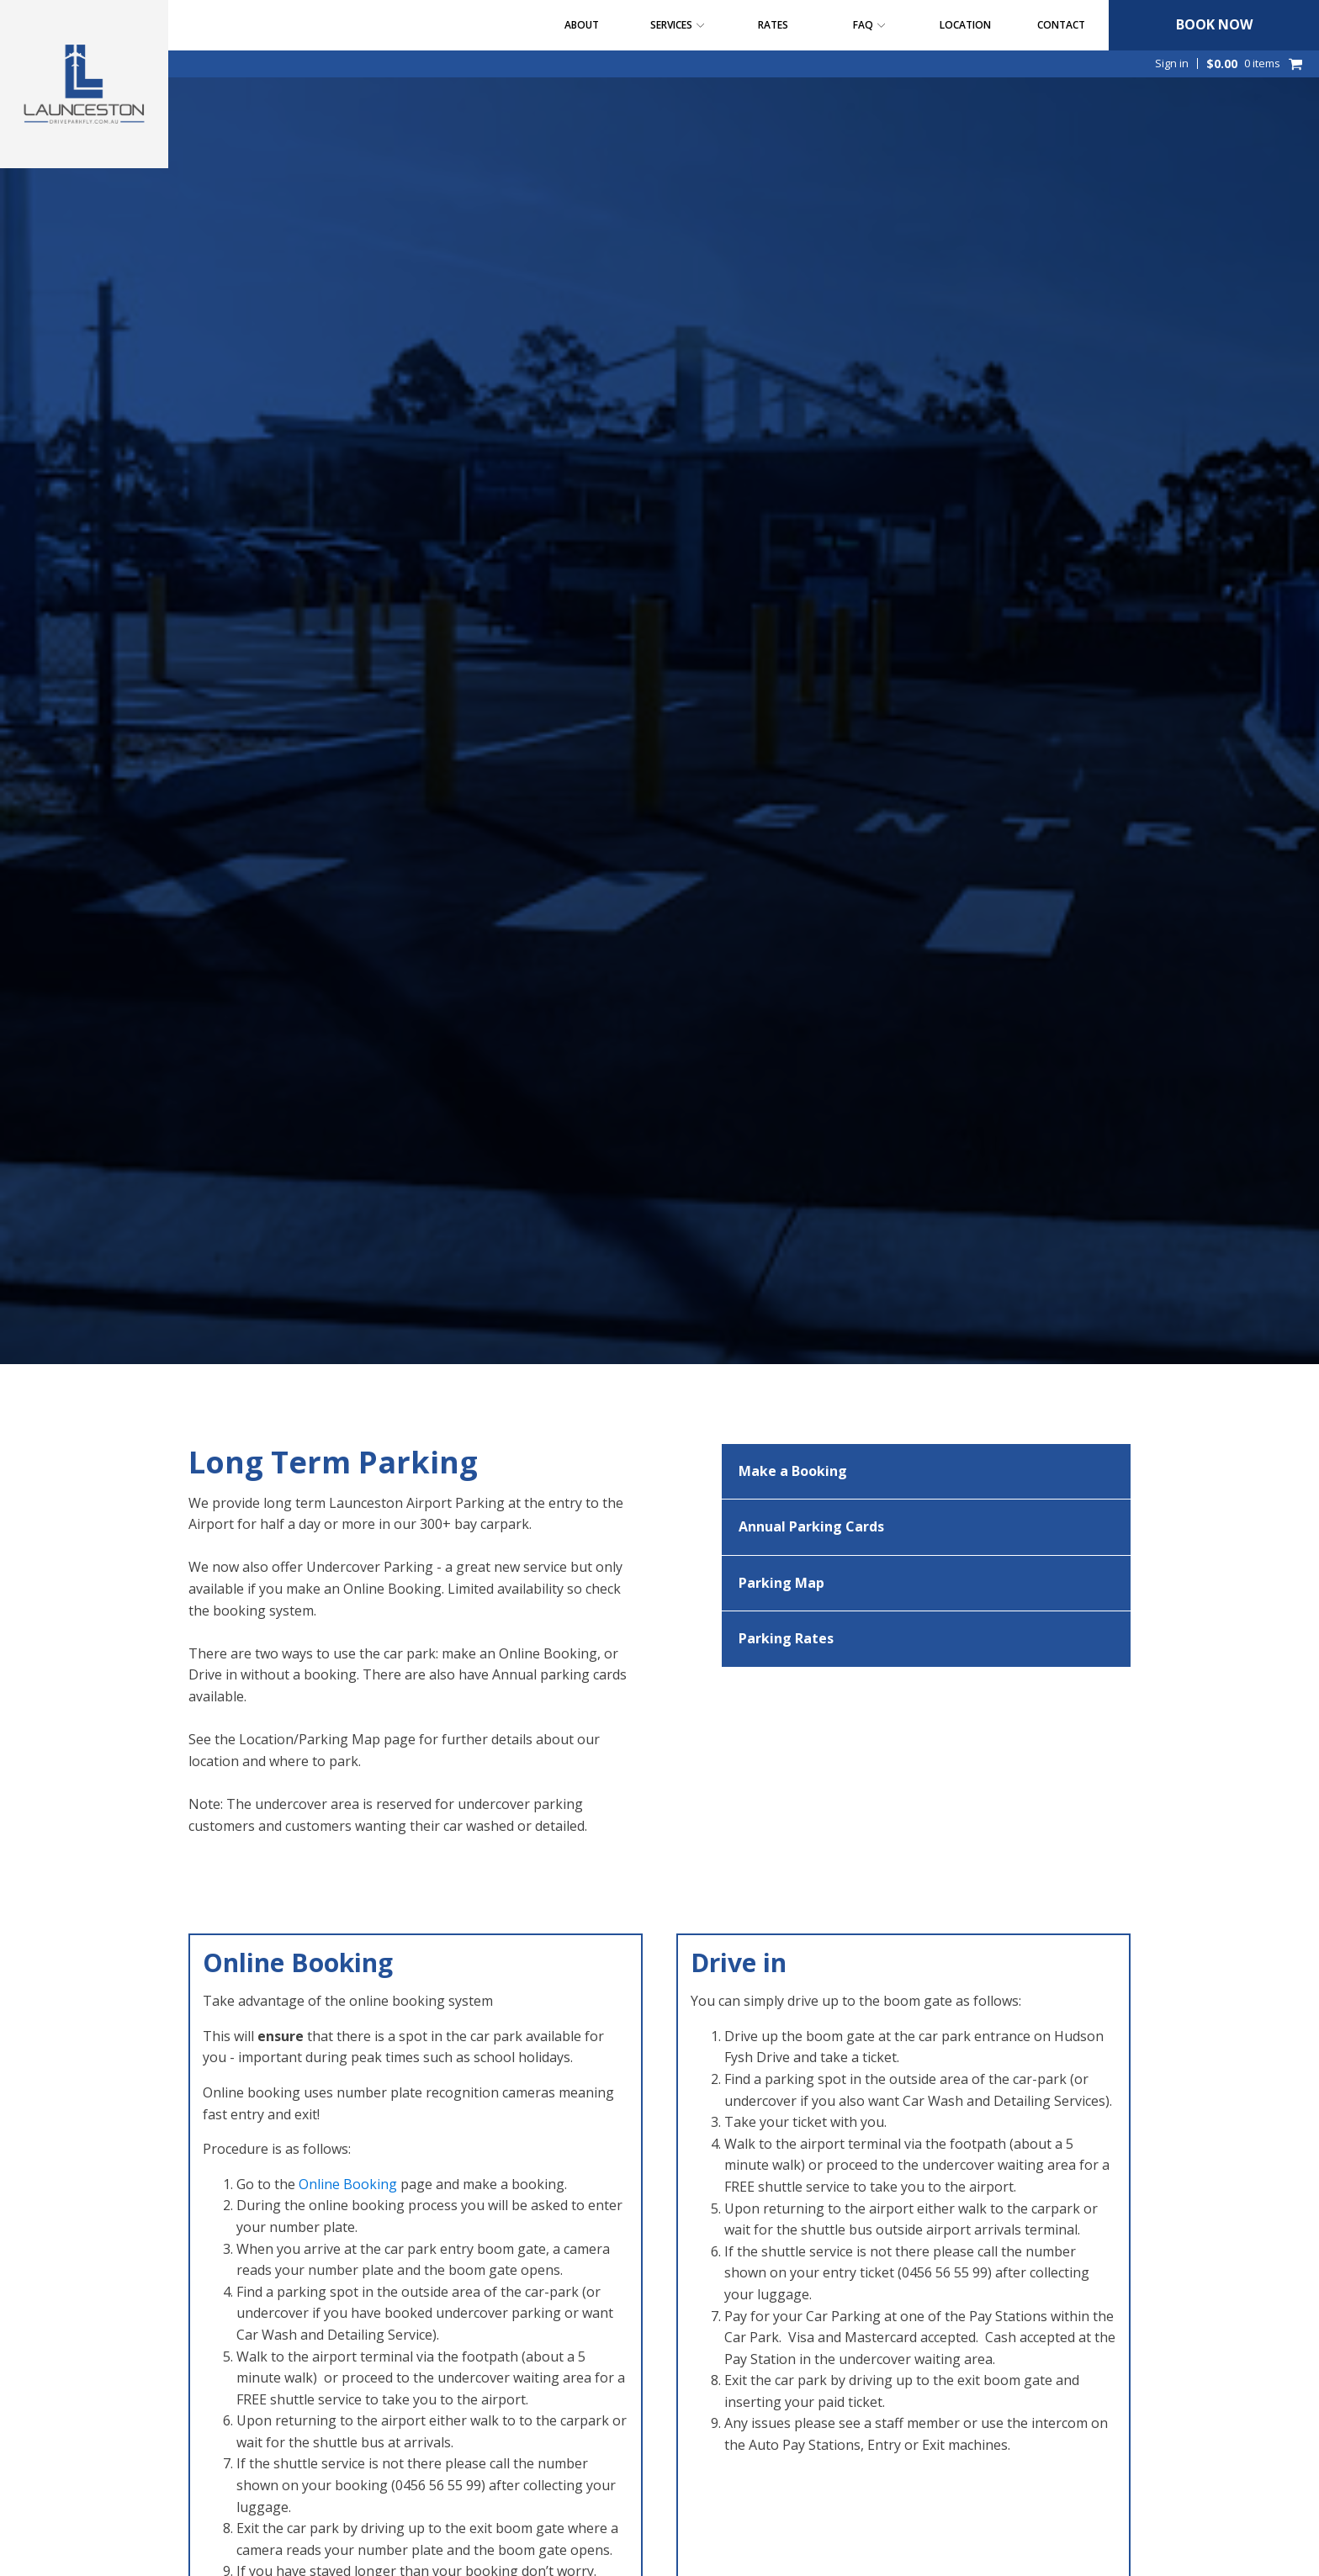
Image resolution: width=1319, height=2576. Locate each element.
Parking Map (781, 1583)
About (581, 25)
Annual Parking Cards (811, 1526)
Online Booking (348, 2184)
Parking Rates (786, 1638)
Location (965, 25)
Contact (1061, 25)
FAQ (869, 25)
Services (677, 25)
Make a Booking (793, 1471)
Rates (773, 25)
